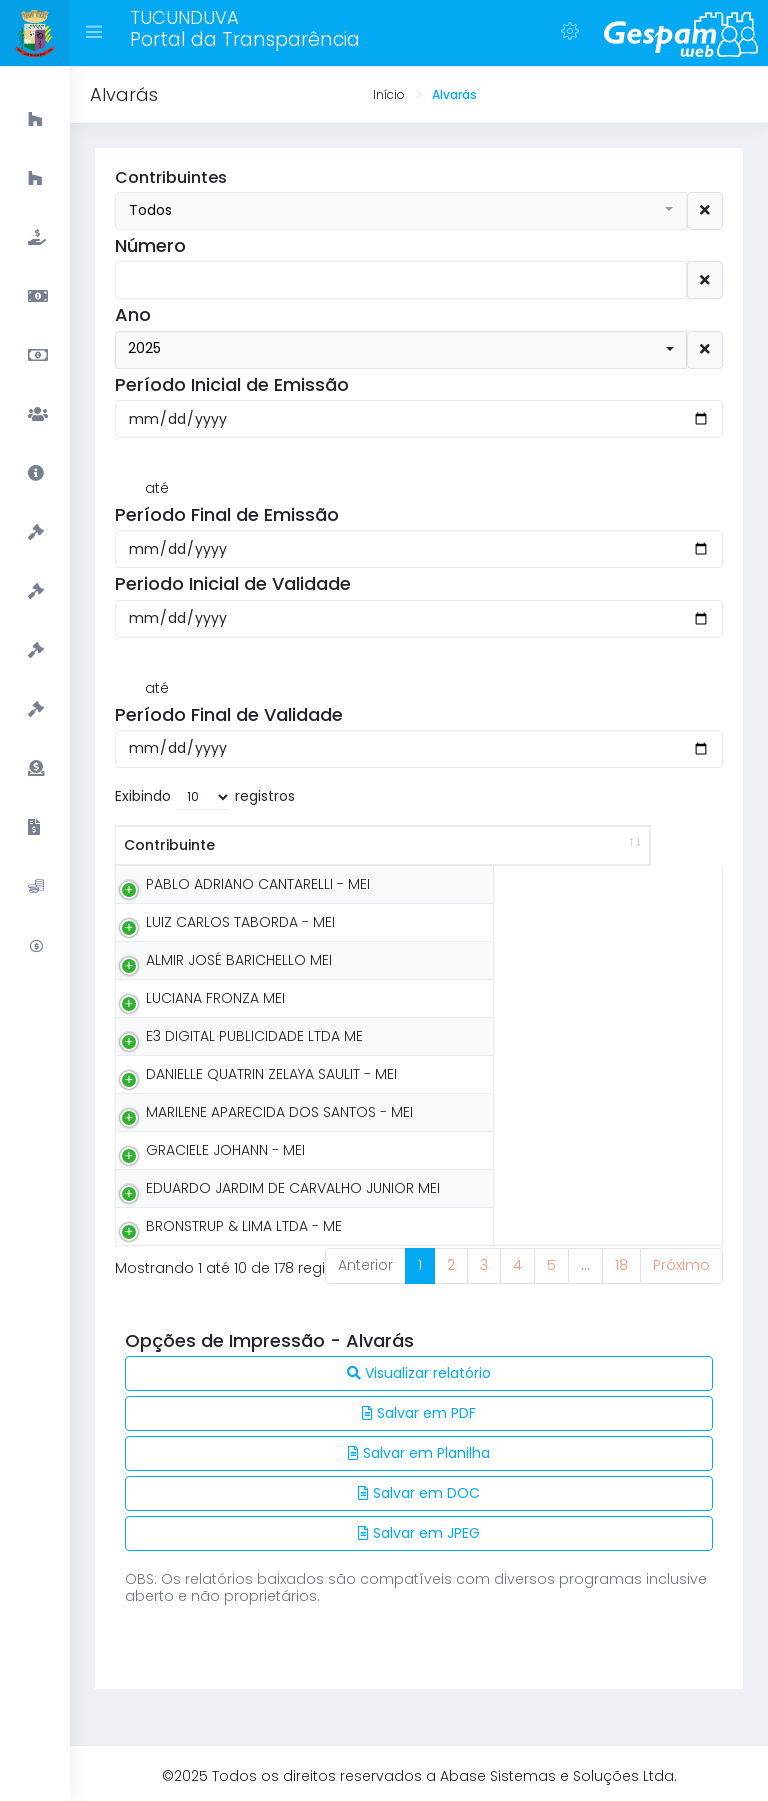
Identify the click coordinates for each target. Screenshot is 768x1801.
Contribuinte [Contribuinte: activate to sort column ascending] (169, 845)
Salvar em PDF (419, 1413)
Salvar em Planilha (419, 1453)
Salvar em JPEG (419, 1533)
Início (389, 94)
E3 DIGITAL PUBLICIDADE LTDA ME (254, 1036)
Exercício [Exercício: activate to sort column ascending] (649, 845)
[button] (401, 210)
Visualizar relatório (419, 1373)
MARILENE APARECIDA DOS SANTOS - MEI (279, 1112)
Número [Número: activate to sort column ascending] (530, 845)
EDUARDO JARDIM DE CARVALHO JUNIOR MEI (293, 1188)
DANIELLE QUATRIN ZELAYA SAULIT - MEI (271, 1074)
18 (621, 1265)
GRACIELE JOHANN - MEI (225, 1150)
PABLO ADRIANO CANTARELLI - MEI (258, 884)
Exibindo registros (205, 797)
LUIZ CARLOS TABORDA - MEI (240, 922)
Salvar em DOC (419, 1493)
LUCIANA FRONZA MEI (215, 998)
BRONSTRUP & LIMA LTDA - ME (244, 1226)
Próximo (681, 1265)
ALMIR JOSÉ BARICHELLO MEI (239, 960)
